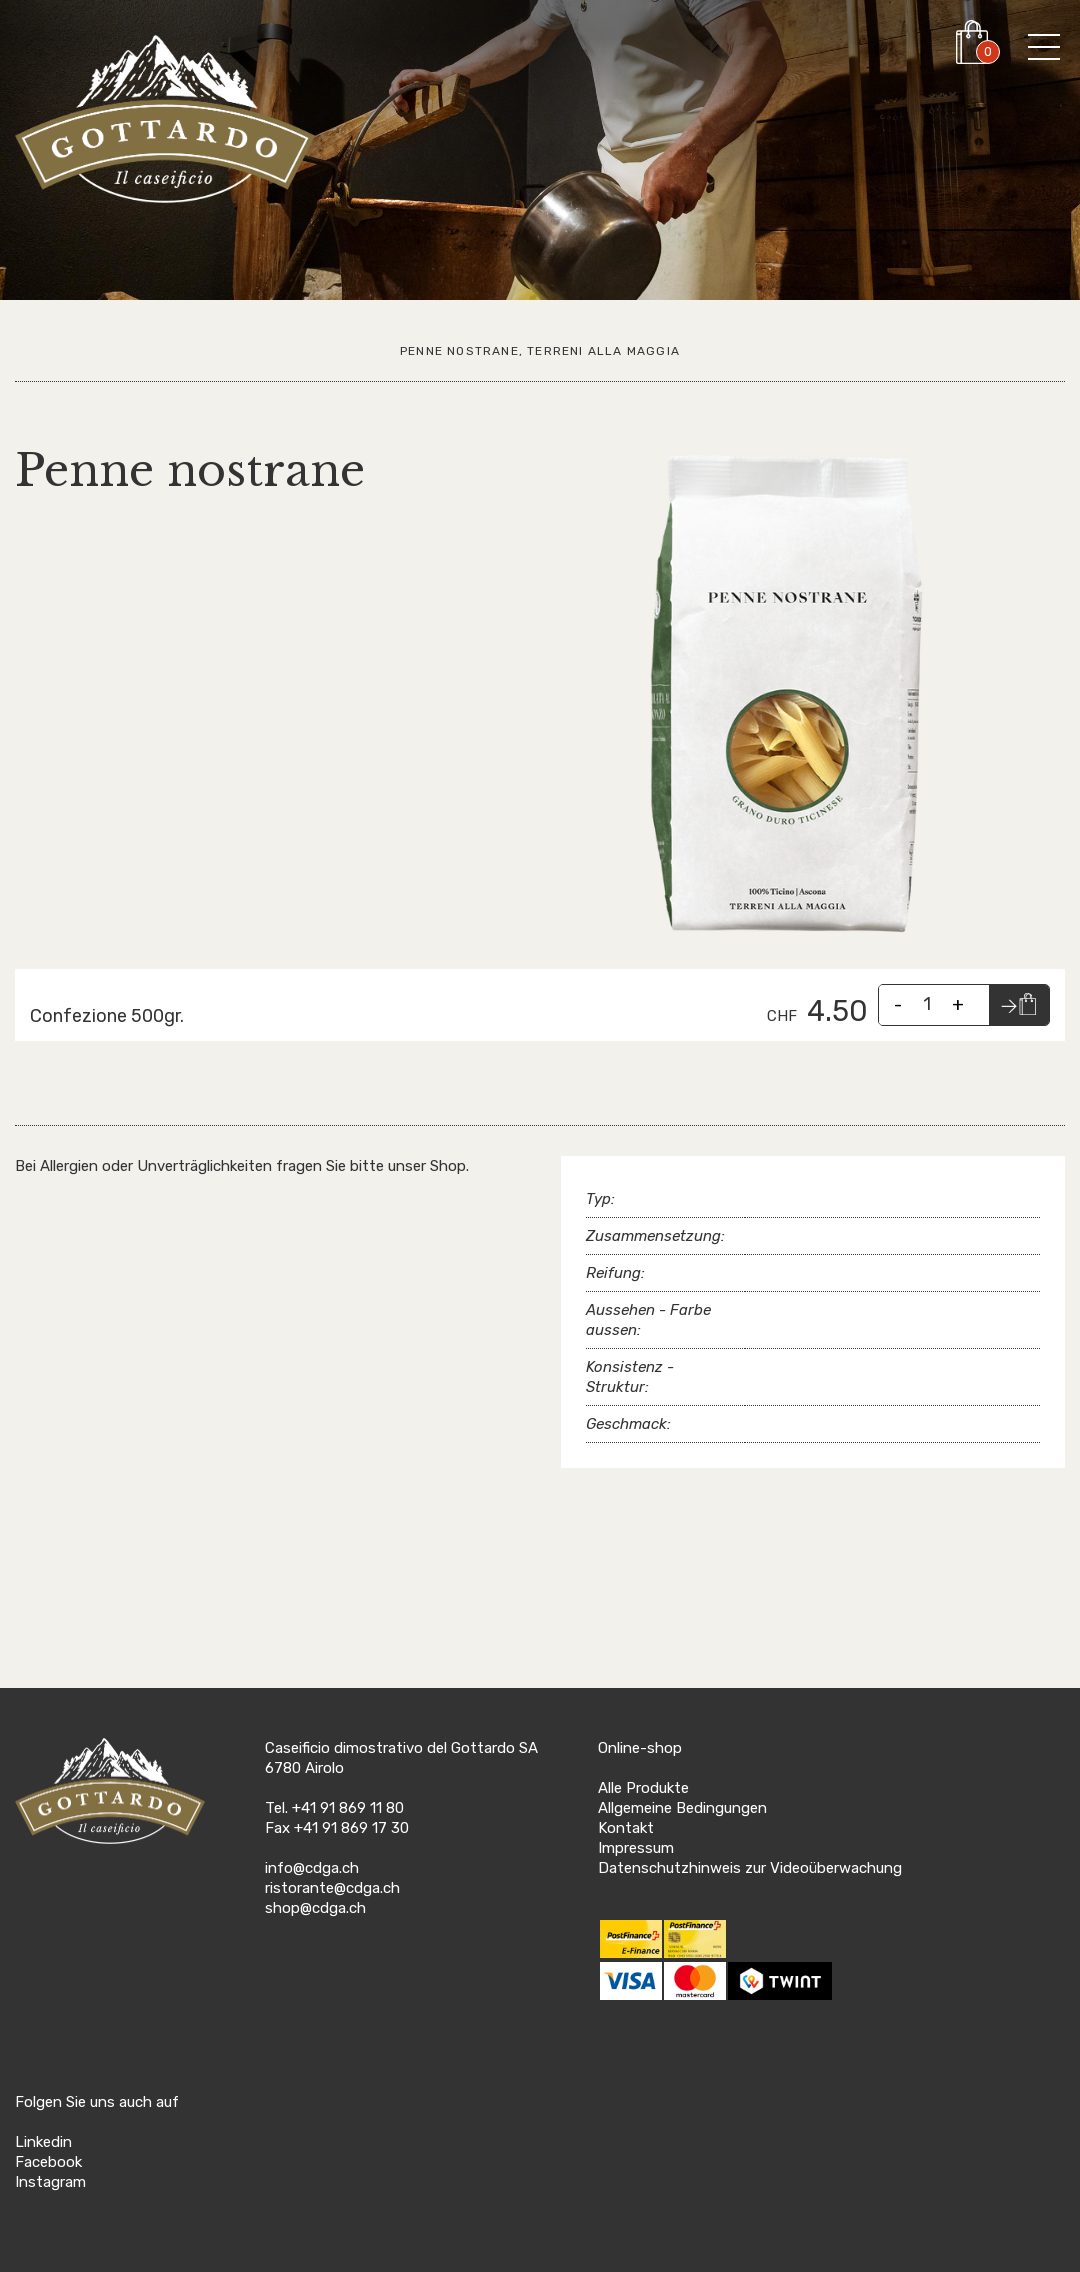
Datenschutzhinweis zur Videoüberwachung (750, 1868)
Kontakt (626, 1828)
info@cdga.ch (312, 1868)
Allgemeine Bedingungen (682, 1808)
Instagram (50, 2182)
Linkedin (43, 2142)
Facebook (48, 2162)
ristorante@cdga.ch (332, 1888)
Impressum (636, 1848)
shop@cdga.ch (315, 1908)
